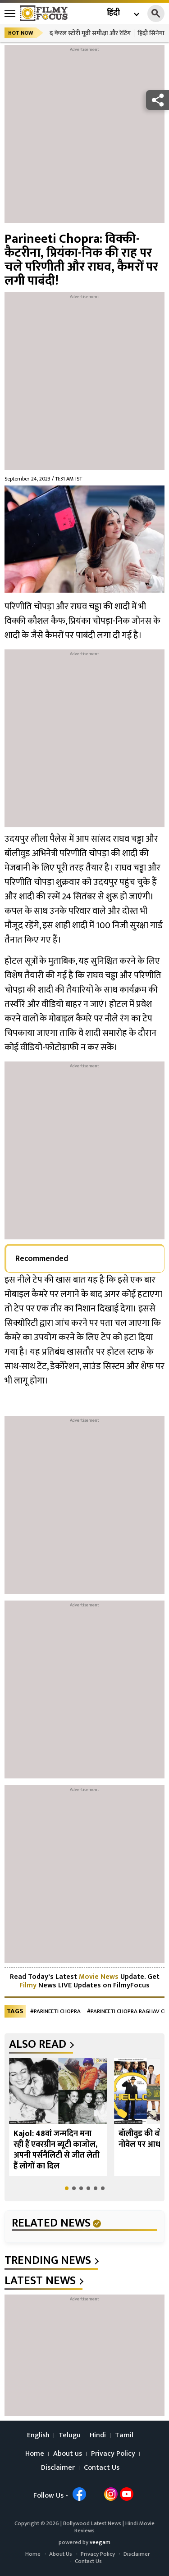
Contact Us (101, 2468)
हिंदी (113, 13)
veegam (100, 2542)
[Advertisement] (84, 138)
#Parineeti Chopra (55, 2011)
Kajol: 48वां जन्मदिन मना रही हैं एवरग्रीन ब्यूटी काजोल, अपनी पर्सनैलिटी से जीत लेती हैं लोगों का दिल (57, 2150)
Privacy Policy (113, 2454)
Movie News (99, 1977)
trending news (48, 2261)
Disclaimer (58, 2468)
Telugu (70, 2435)
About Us (60, 2554)
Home (34, 2454)
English (38, 2435)
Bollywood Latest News (93, 2523)
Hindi (98, 2435)
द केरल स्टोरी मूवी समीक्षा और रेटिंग (90, 33)
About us (67, 2454)
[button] (67, 2188)
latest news (40, 2281)
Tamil (124, 2435)
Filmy (28, 1985)
